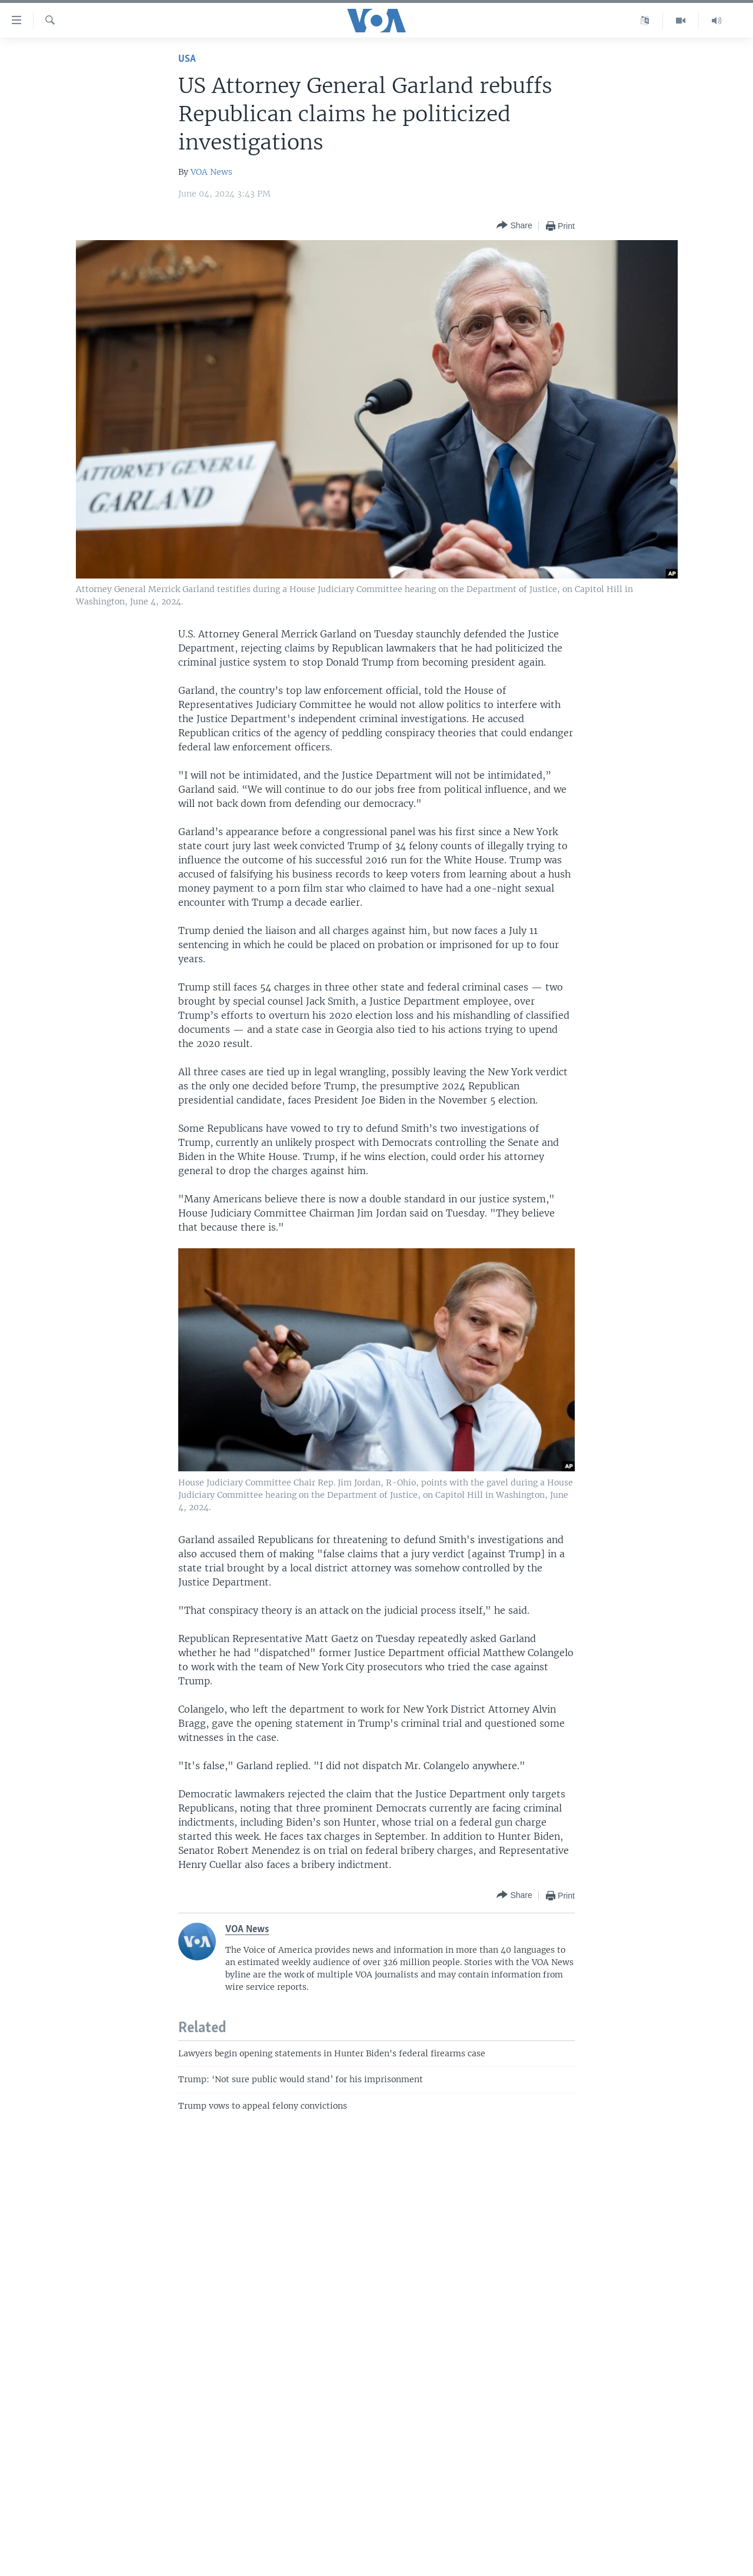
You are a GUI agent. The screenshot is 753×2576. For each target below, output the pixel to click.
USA (187, 59)
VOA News (211, 172)
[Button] (514, 225)
